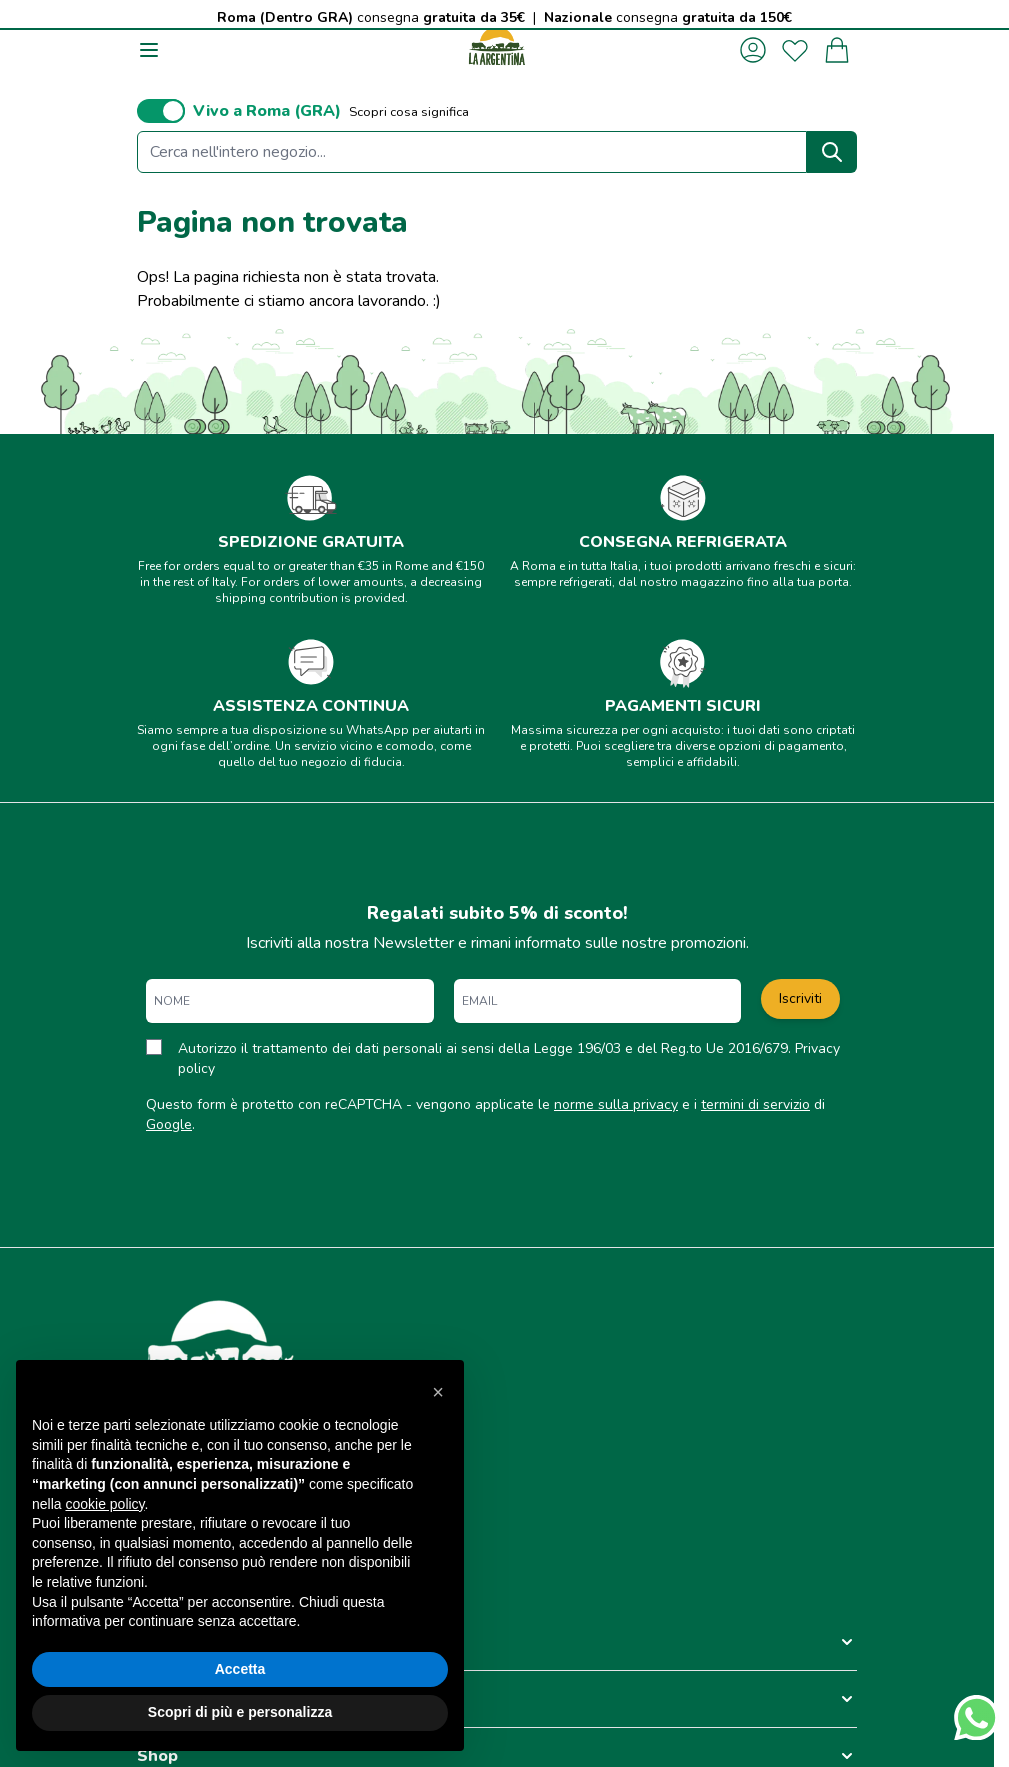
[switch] (161, 111)
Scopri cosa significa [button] (409, 112)
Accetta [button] (240, 1669)
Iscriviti (800, 998)
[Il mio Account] (753, 50)
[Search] (832, 152)
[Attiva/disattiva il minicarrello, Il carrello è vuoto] (837, 50)
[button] (497, 1642)
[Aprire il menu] (149, 50)
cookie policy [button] (104, 1504)
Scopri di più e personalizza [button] (240, 1712)
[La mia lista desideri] (795, 50)
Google (169, 1124)
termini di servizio (755, 1104)
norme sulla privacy (616, 1104)
